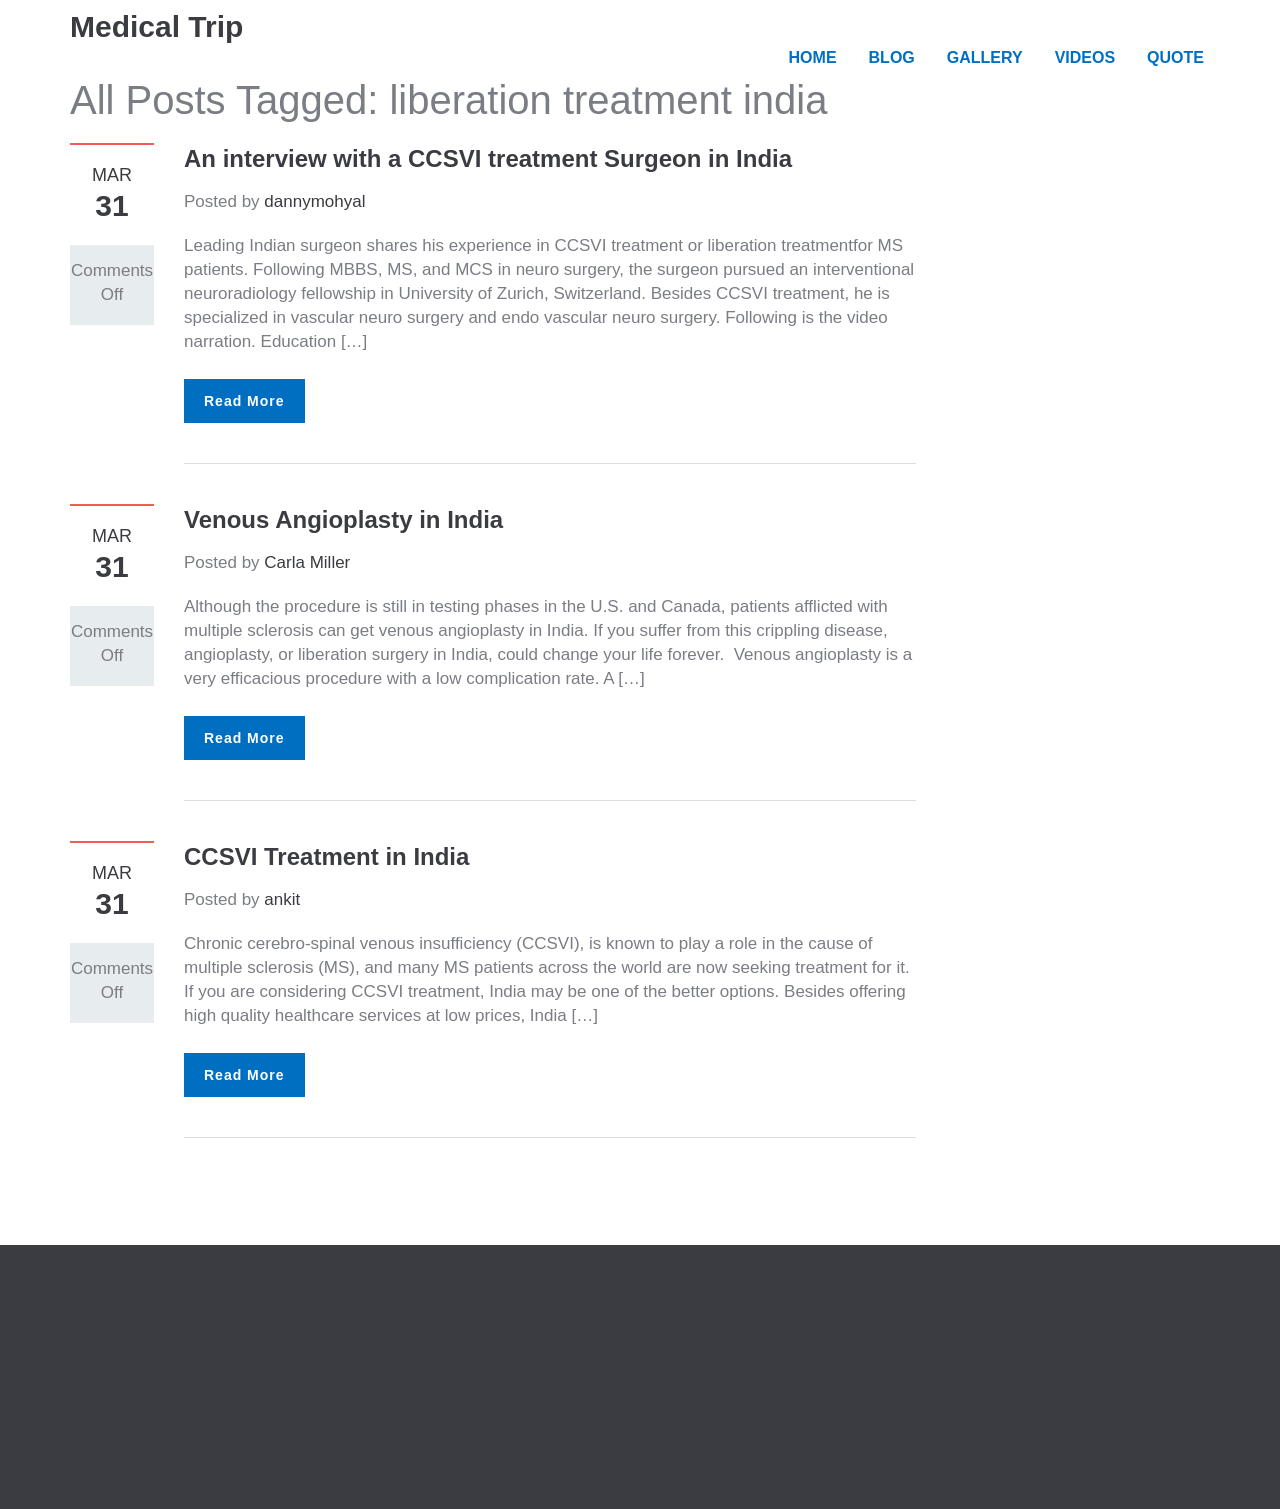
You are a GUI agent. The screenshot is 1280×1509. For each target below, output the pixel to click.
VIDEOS (1085, 57)
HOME (813, 57)
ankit (282, 899)
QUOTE (1175, 57)
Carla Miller (307, 562)
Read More (244, 401)
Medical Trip (156, 26)
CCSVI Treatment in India (326, 856)
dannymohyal (314, 201)
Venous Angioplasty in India (343, 519)
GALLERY (985, 57)
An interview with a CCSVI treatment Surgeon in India (488, 158)
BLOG (892, 57)
